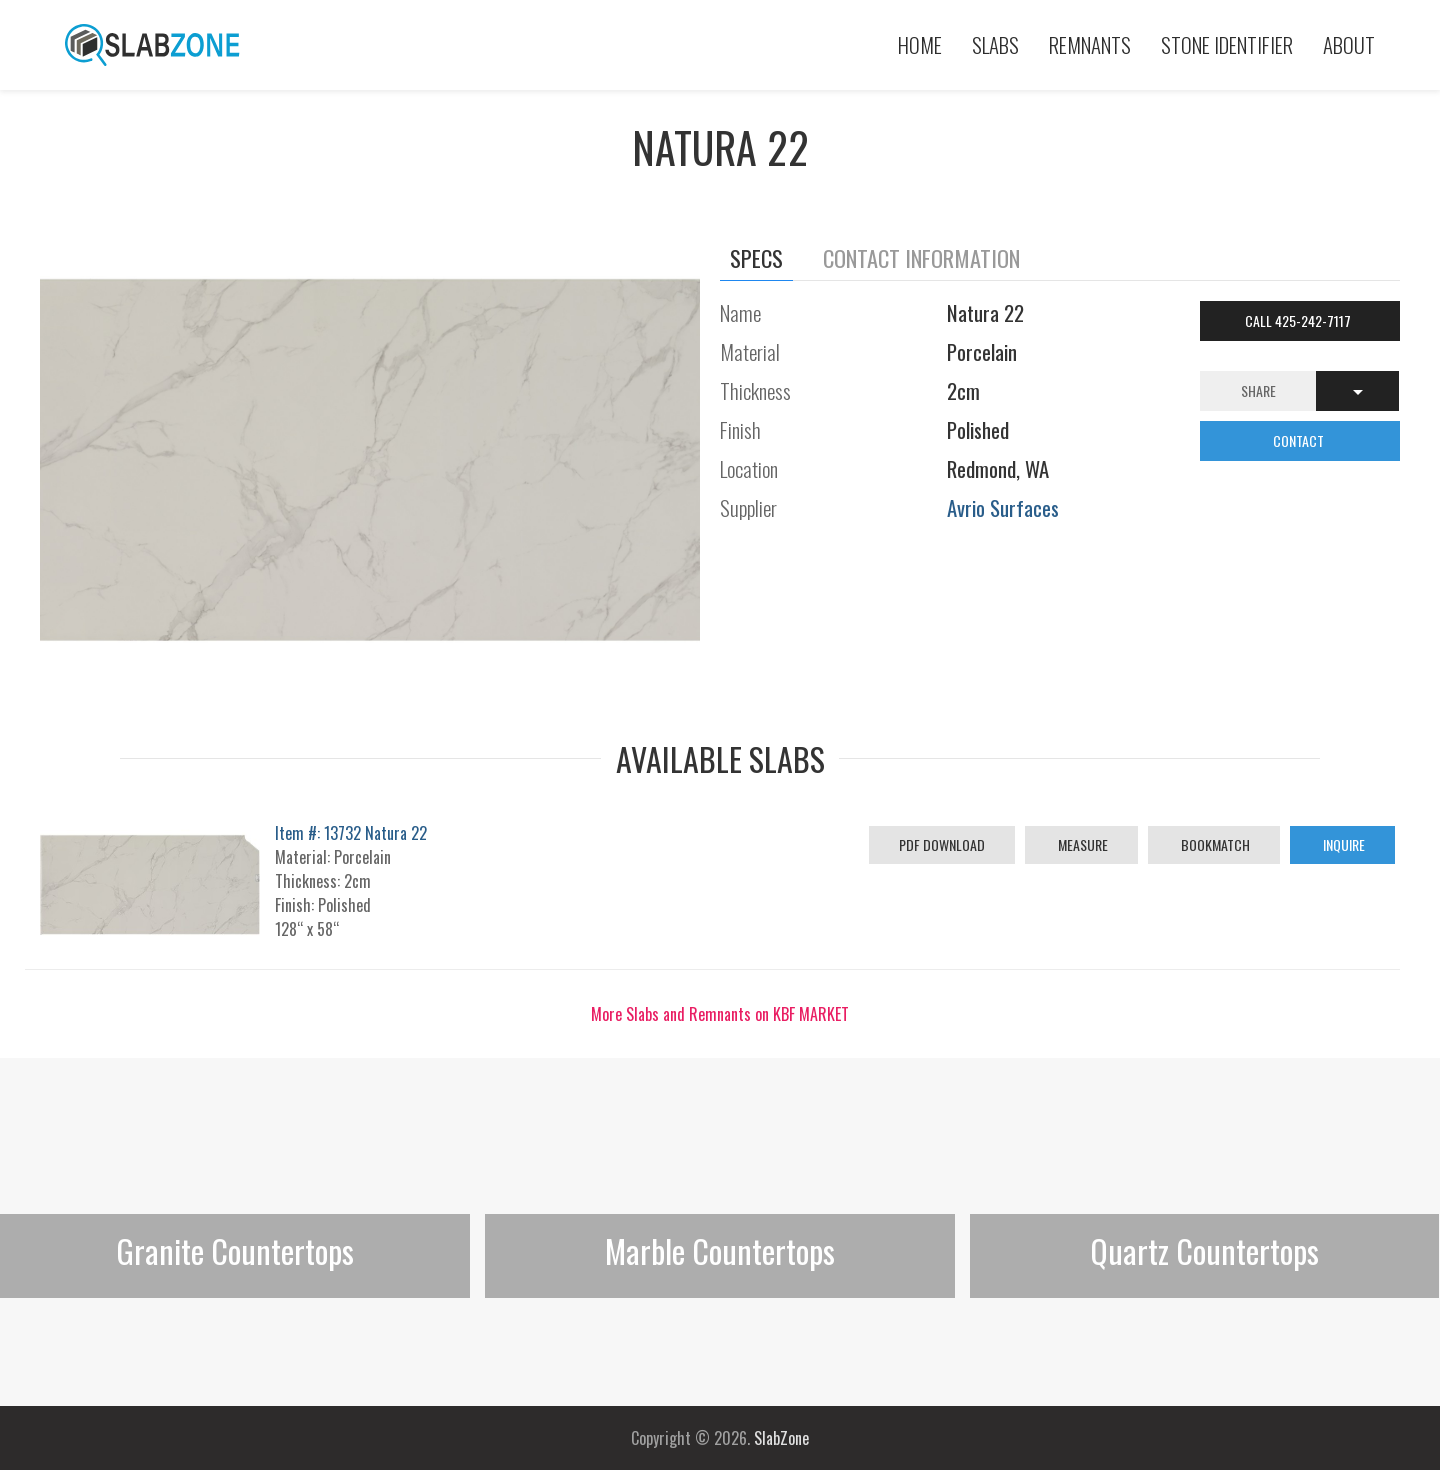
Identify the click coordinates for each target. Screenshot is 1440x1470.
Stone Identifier (1227, 44)
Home (920, 44)
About (1349, 44)
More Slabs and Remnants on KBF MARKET (720, 1014)
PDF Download (942, 844)
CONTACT (1300, 440)
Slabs (995, 44)
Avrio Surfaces (1003, 507)
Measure (1081, 844)
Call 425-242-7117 (1299, 320)
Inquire (1342, 844)
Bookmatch (1214, 844)
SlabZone (781, 1438)
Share (1258, 390)
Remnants (1090, 44)
